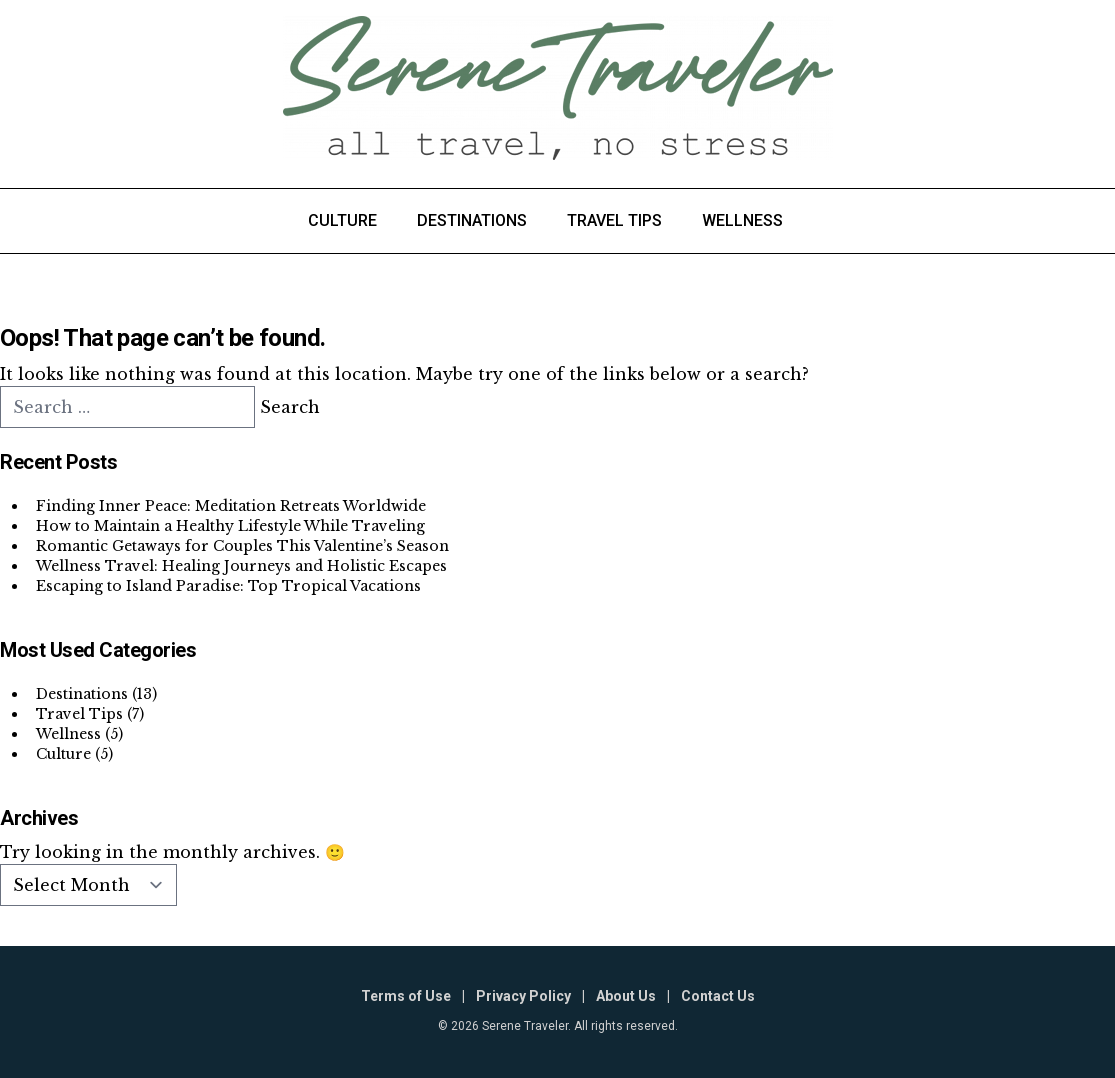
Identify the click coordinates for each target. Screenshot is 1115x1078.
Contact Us (718, 996)
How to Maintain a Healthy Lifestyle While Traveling (230, 526)
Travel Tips (614, 220)
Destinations (472, 220)
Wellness (742, 220)
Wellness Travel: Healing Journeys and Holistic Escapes (241, 566)
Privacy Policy (523, 996)
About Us (626, 996)
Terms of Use (406, 996)
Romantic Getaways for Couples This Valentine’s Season (242, 546)
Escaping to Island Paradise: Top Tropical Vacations (228, 586)
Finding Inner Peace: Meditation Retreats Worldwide (231, 506)
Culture (342, 220)
